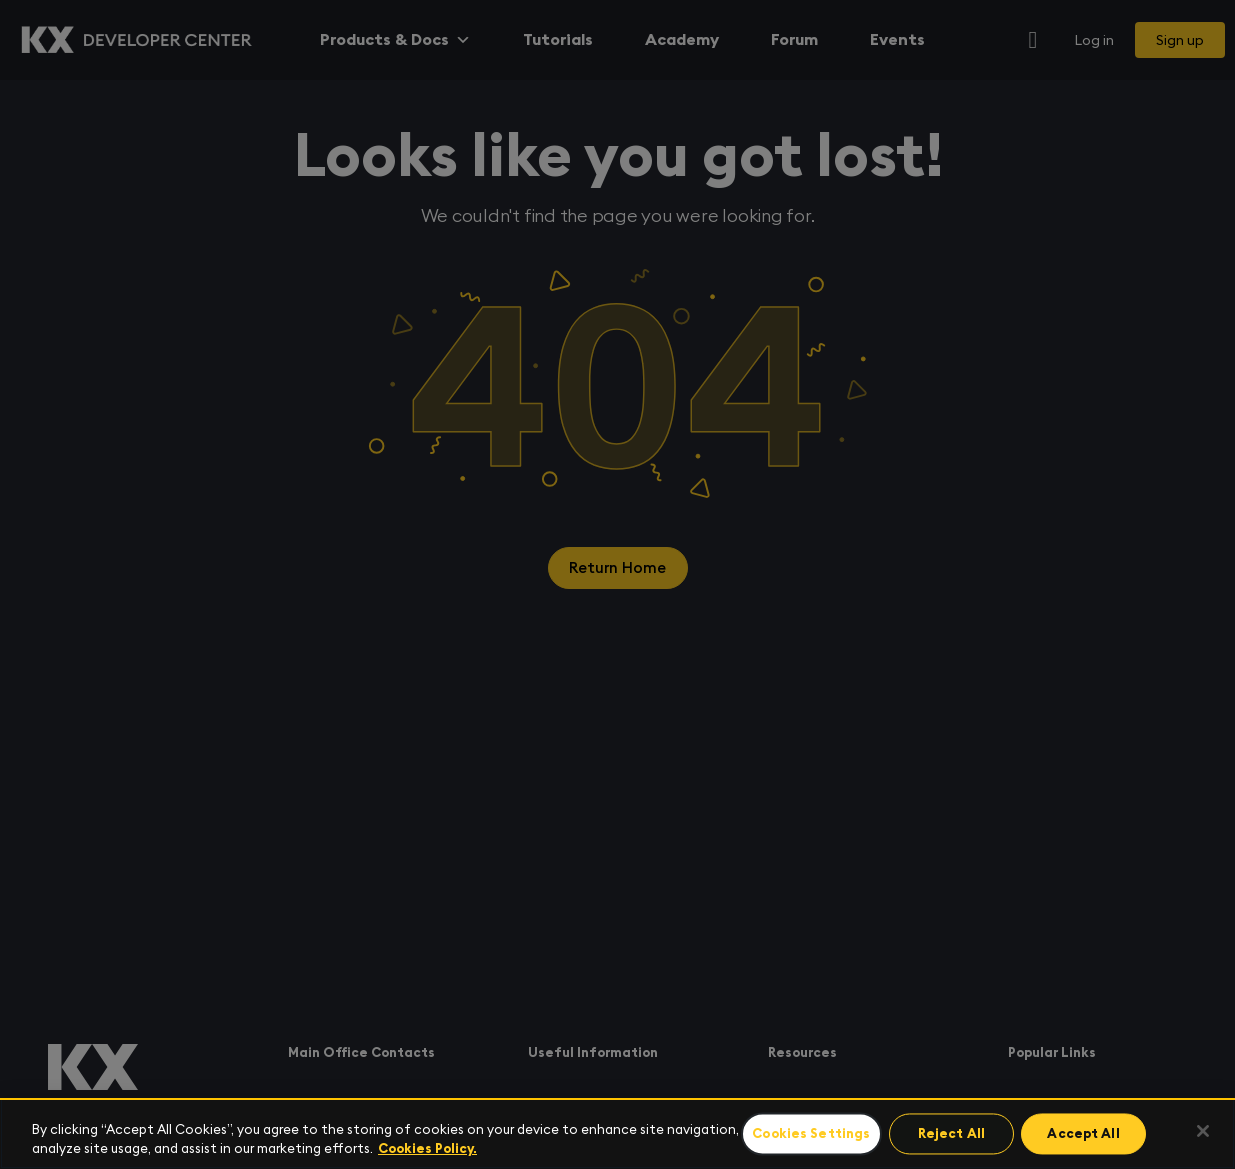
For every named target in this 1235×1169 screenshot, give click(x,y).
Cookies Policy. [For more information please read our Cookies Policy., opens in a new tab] (427, 1148)
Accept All (1080, 1134)
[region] (617, 1133)
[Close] (1203, 1131)
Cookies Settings (812, 1134)
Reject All (950, 1134)
